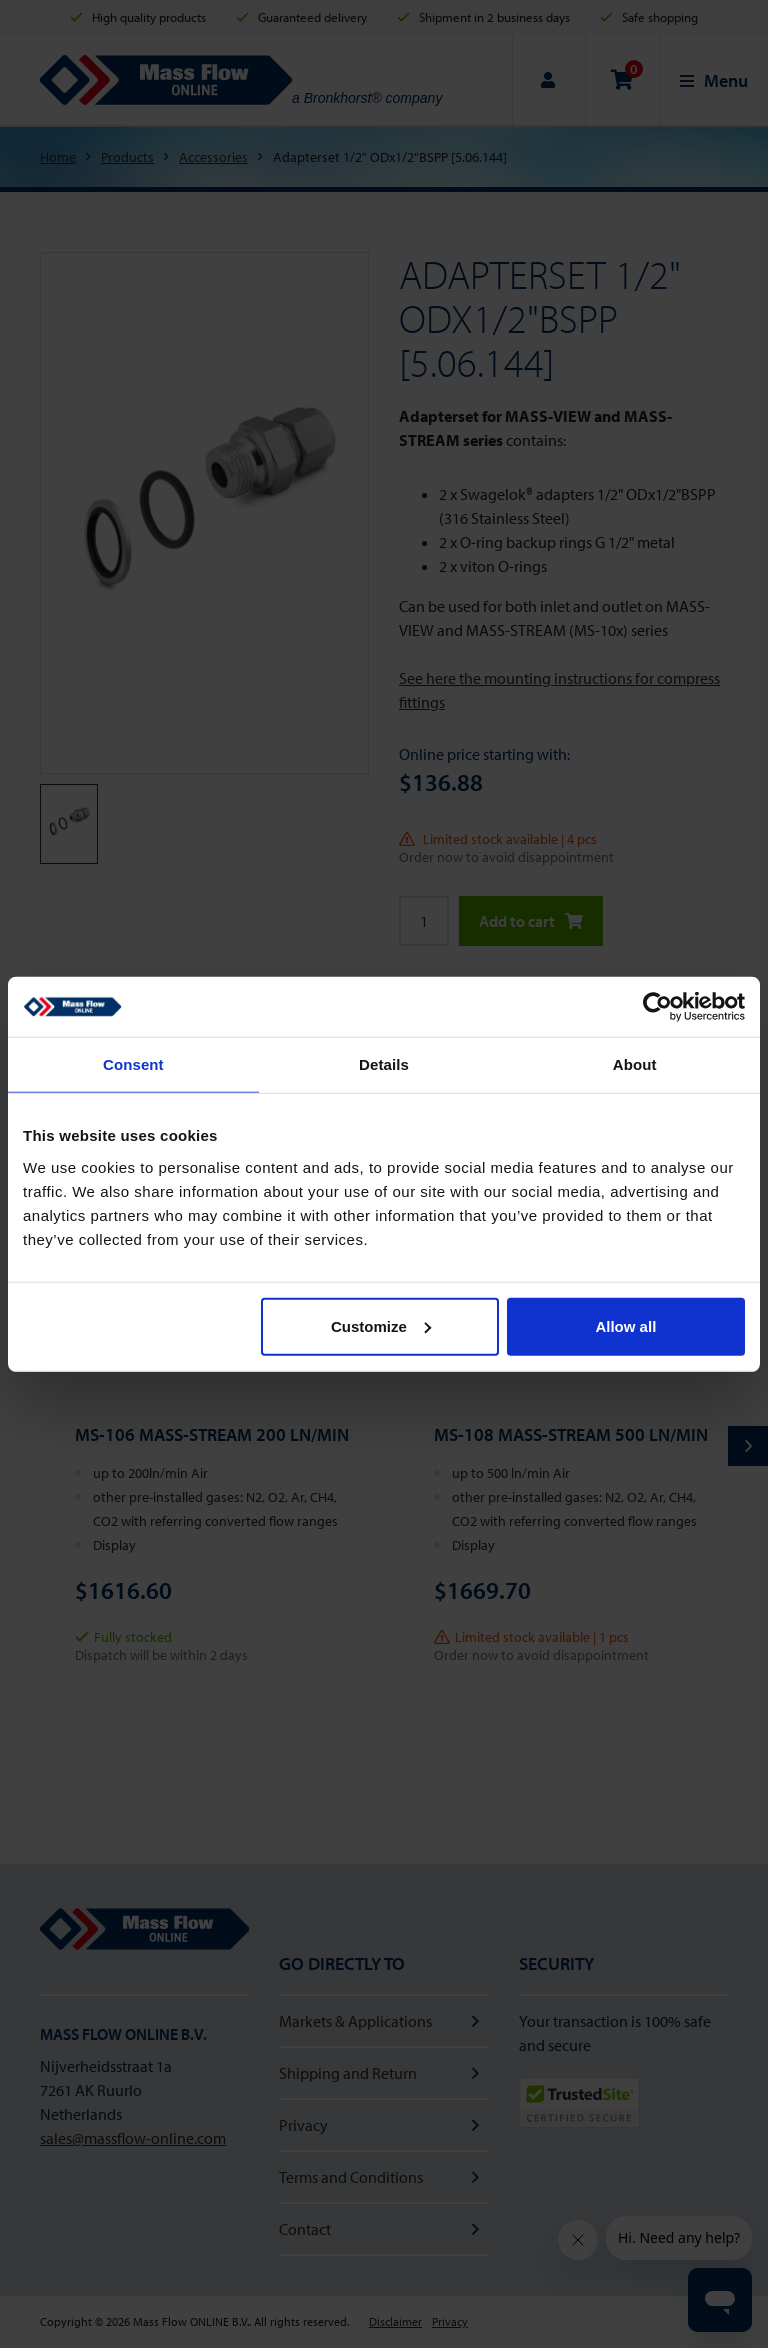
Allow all (625, 1325)
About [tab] (635, 1064)
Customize (381, 1325)
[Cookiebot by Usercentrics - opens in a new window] (657, 1007)
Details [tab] (384, 1064)
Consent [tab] (133, 1064)
